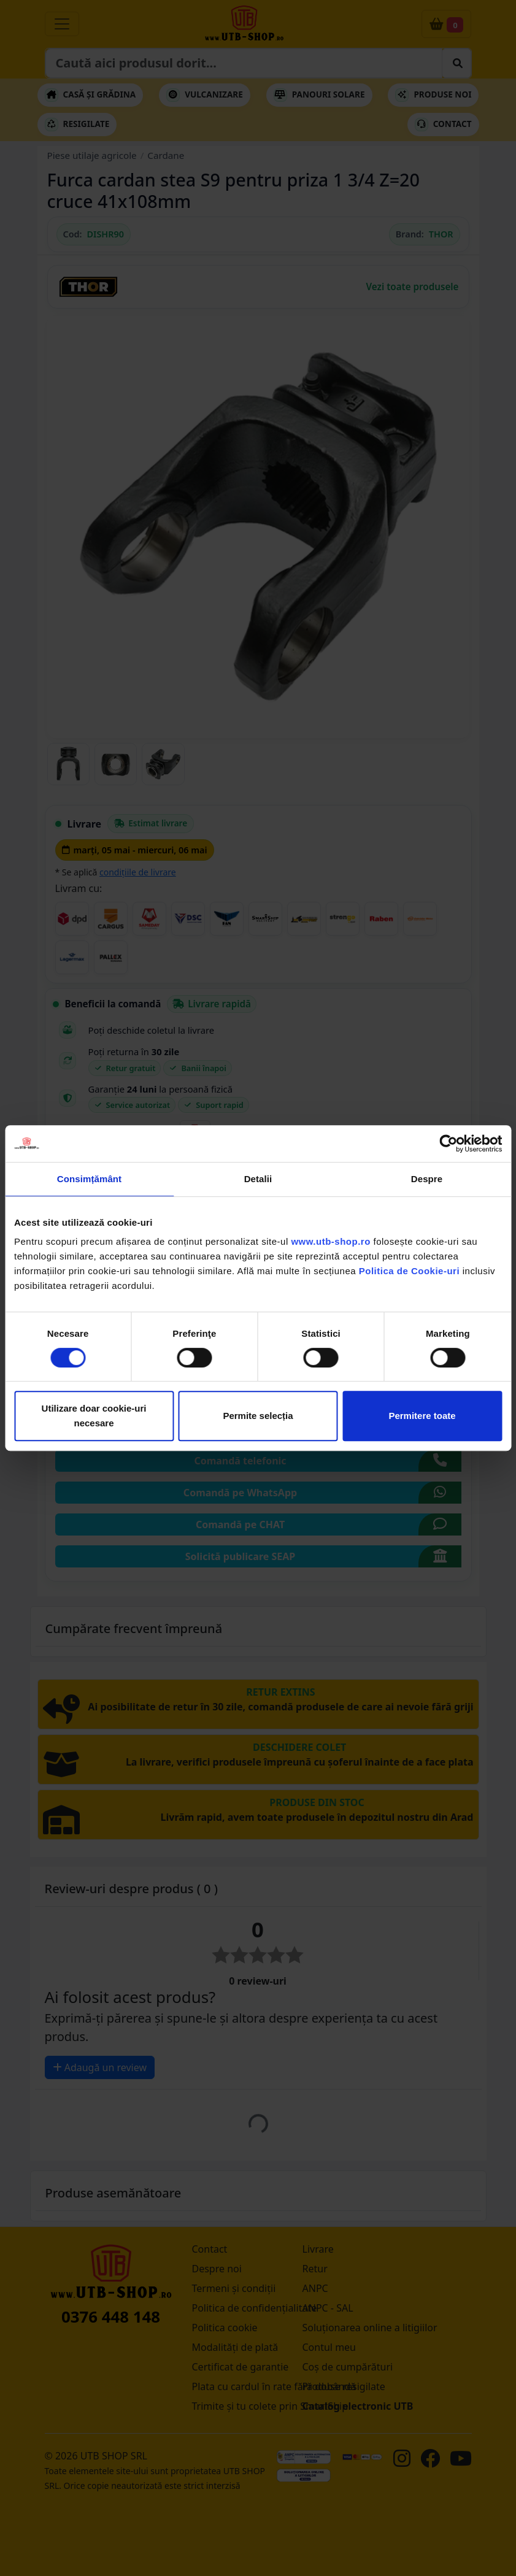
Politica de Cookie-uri (409, 1271)
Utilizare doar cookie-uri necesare (94, 1415)
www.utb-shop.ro (330, 1241)
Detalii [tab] (258, 1179)
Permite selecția (258, 1415)
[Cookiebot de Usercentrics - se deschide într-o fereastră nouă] (448, 1143)
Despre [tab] (426, 1179)
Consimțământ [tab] (89, 1179)
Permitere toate (421, 1415)
